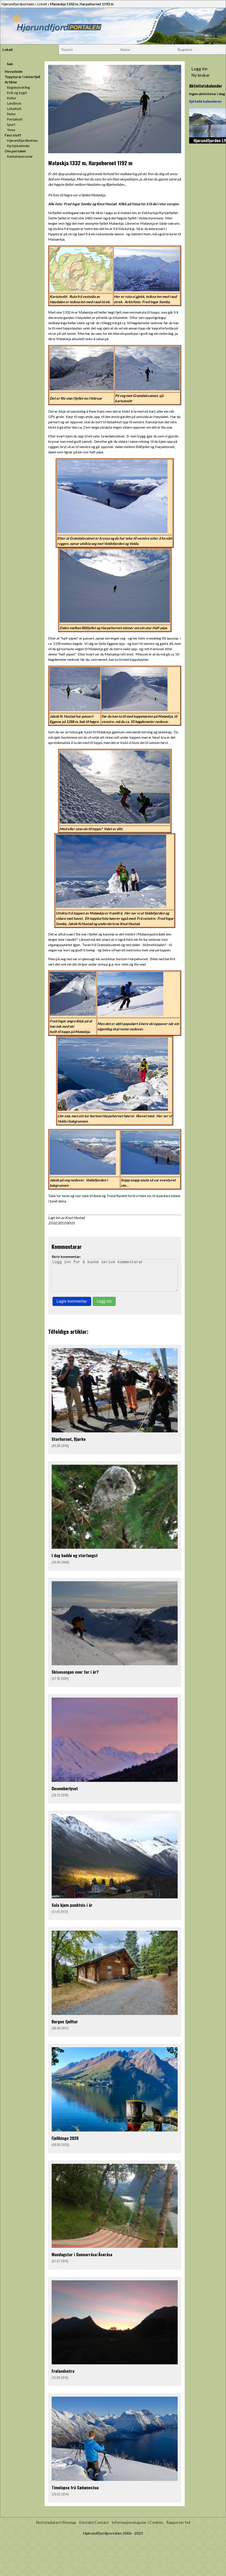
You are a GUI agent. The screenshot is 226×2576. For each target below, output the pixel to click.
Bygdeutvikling (18, 88)
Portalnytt (15, 120)
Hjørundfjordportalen (17, 4)
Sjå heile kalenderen (209, 102)
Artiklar (11, 82)
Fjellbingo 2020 (65, 2154)
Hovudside (14, 72)
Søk (10, 64)
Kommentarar (67, 1239)
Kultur (11, 98)
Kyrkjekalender (18, 146)
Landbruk (14, 104)
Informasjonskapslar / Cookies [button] (137, 2546)
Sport (11, 125)
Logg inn (203, 69)
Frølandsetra (63, 2392)
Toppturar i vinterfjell (22, 77)
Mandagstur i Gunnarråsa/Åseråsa (82, 2273)
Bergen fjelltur (65, 2035)
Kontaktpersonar (20, 157)
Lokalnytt (14, 109)
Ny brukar (204, 75)
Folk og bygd (17, 93)
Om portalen (15, 152)
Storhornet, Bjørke (69, 1440)
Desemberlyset (65, 1797)
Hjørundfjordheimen (22, 141)
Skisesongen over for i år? (75, 1678)
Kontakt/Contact (94, 2546)
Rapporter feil (178, 2546)
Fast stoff (13, 136)
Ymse (11, 130)
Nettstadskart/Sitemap (56, 2546)
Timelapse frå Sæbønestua (75, 2511)
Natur (127, 50)
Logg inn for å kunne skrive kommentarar (116, 1271)
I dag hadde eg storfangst (75, 1559)
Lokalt (42, 4)
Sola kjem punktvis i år (72, 1916)
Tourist (68, 50)
